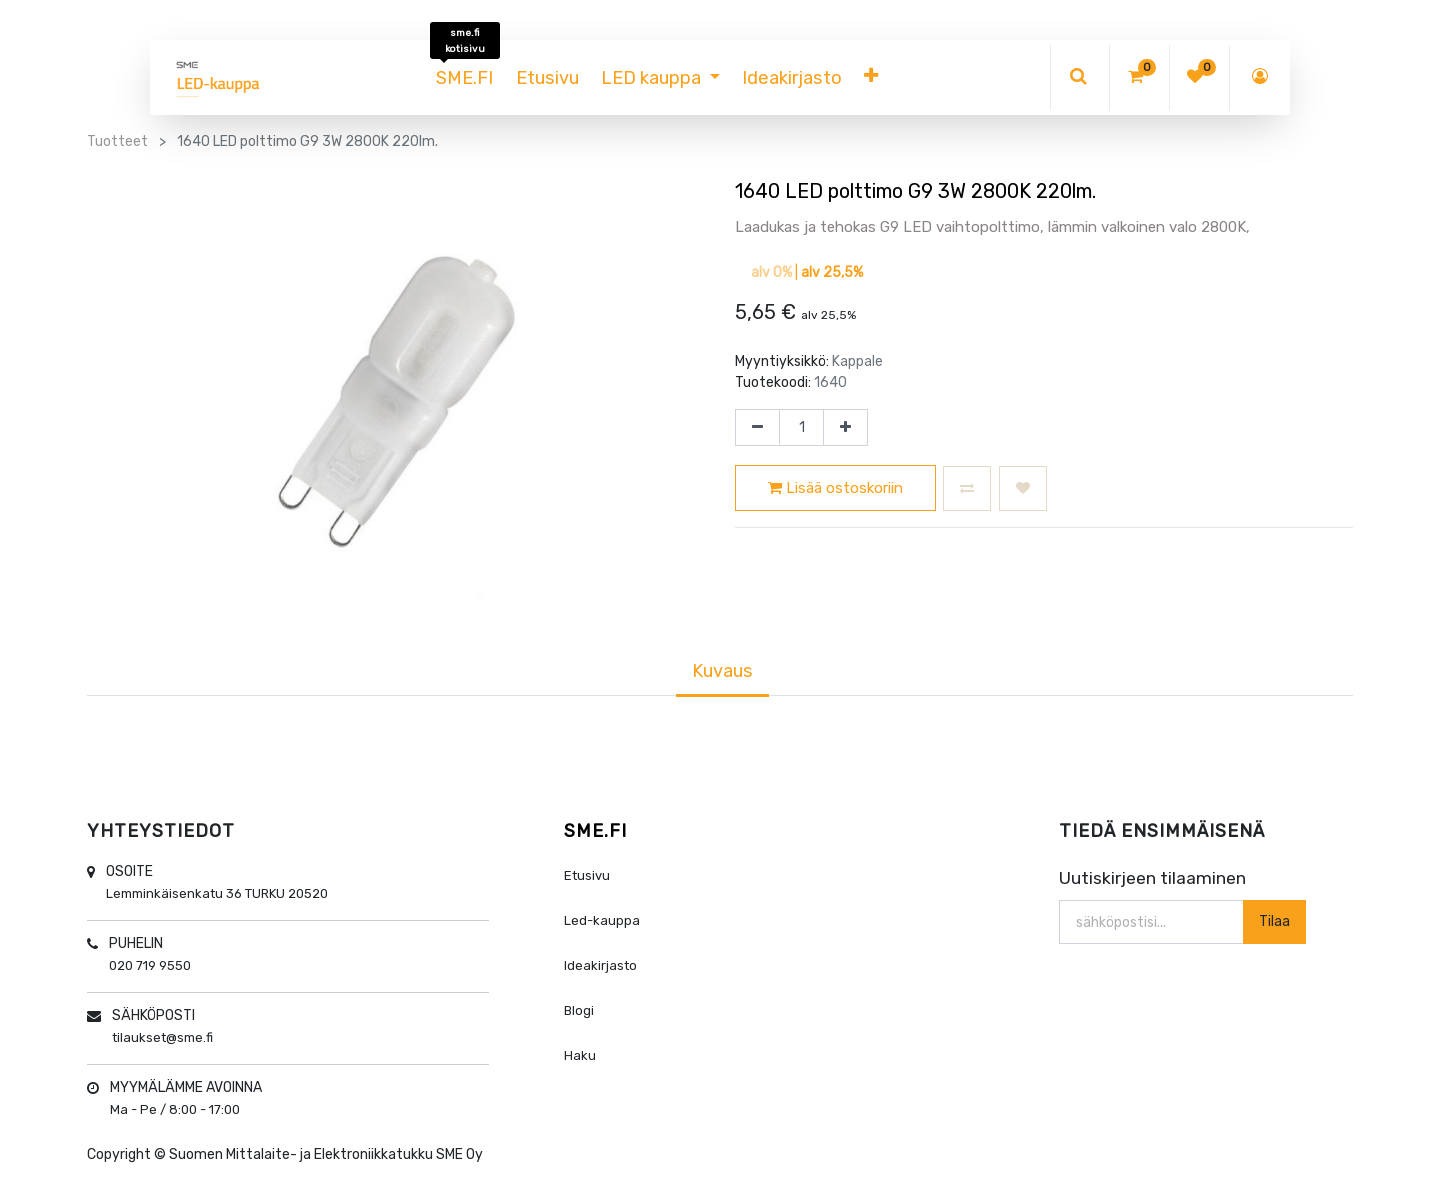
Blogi (579, 1010)
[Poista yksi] (757, 428)
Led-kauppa (602, 920)
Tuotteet (117, 141)
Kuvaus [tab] (722, 671)
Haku (580, 1055)
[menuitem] (464, 78)
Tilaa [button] (1274, 921)
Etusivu (587, 875)
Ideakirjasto (600, 965)
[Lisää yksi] (845, 428)
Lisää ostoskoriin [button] (835, 488)
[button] (871, 78)
